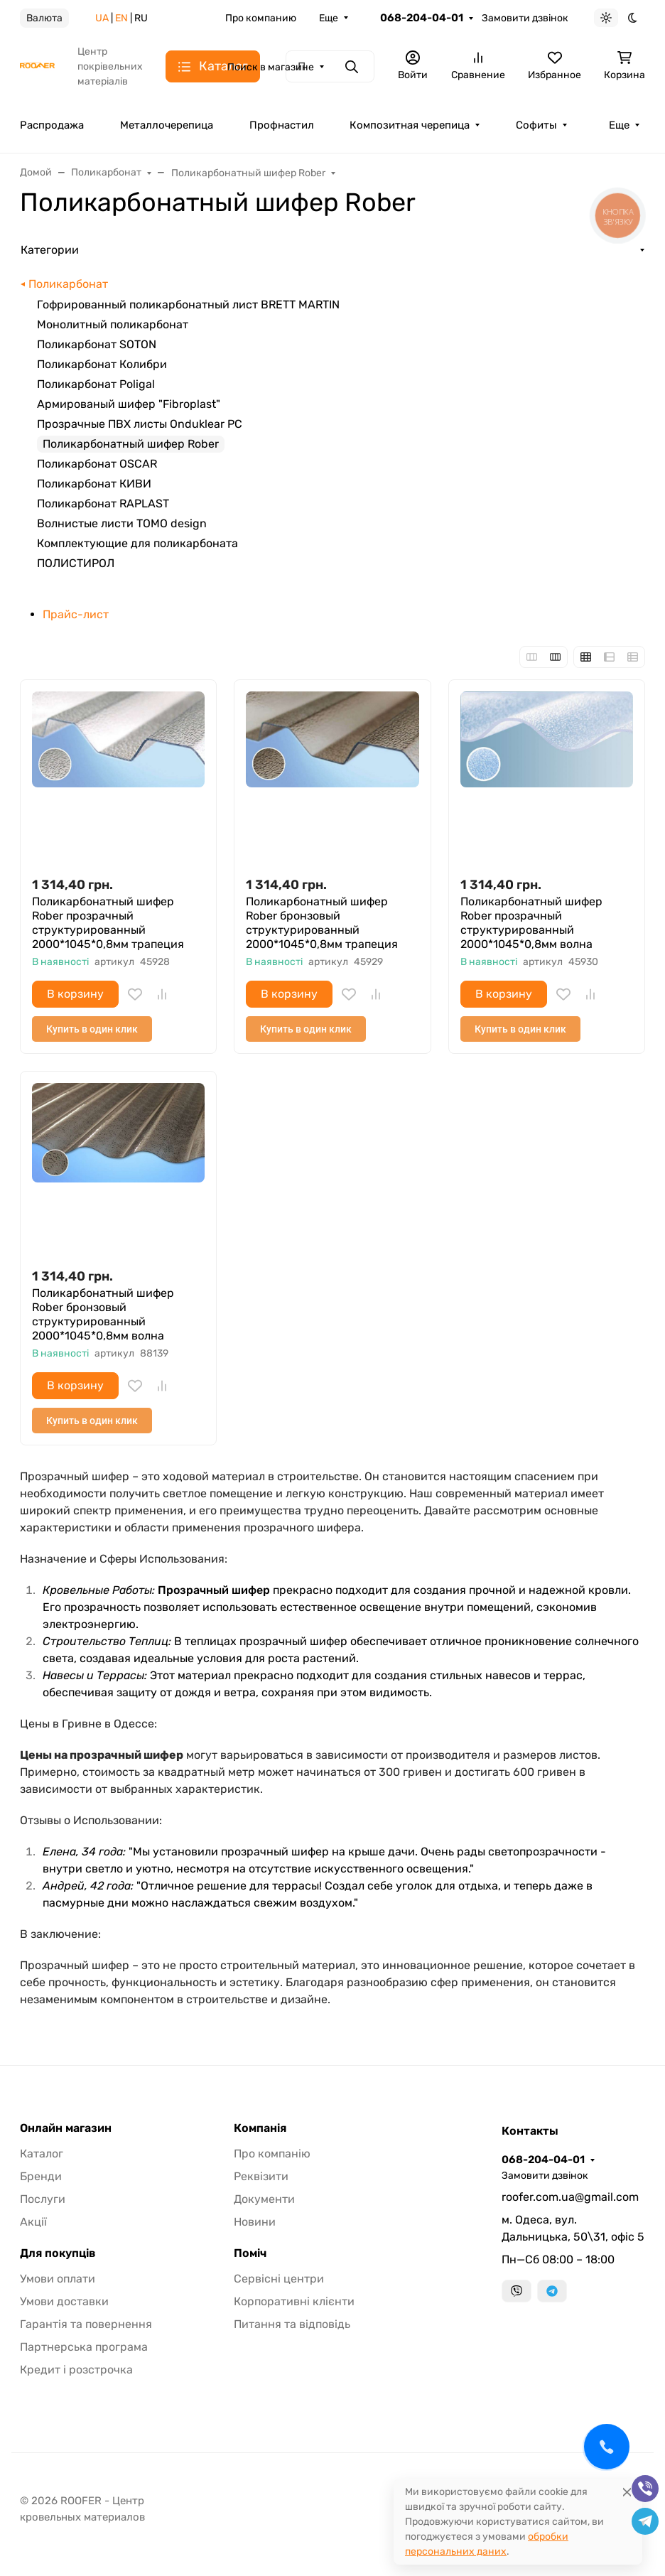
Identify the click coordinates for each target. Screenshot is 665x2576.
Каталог (41, 2153)
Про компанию (260, 18)
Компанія (260, 2128)
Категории (50, 250)
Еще (328, 18)
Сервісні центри (279, 2278)
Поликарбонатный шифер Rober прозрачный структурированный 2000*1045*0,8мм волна (531, 923)
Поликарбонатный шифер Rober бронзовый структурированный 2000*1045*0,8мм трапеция (322, 923)
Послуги (42, 2199)
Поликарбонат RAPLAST (103, 503)
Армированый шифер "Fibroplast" (128, 404)
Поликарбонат (68, 284)
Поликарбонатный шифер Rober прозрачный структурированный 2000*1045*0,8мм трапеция (108, 923)
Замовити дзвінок (525, 18)
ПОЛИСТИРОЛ (75, 563)
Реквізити (261, 2176)
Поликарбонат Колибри (102, 364)
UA (102, 18)
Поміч (250, 2253)
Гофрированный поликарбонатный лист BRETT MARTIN (188, 304)
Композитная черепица (410, 125)
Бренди (41, 2176)
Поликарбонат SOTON (96, 344)
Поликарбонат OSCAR (97, 463)
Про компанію (272, 2153)
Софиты (536, 125)
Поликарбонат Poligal (96, 384)
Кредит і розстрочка (76, 2369)
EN (121, 18)
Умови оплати (57, 2278)
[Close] (627, 2491)
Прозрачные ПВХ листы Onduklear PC (139, 424)
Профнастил (281, 125)
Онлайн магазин (66, 2128)
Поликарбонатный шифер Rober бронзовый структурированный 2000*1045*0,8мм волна (103, 1314)
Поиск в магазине (270, 67)
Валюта (44, 18)
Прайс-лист (76, 614)
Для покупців (58, 2253)
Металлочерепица (166, 125)
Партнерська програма (84, 2347)
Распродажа (52, 125)
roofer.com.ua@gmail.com (570, 2197)
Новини (255, 2222)
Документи (264, 2199)
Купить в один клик (92, 1029)
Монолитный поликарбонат (112, 324)
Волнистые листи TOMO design (122, 523)
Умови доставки (64, 2301)
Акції (33, 2222)
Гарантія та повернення (86, 2324)
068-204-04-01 (421, 17)
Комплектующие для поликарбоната (137, 543)
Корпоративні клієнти (294, 2301)
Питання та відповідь (292, 2324)
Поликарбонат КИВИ (94, 483)
